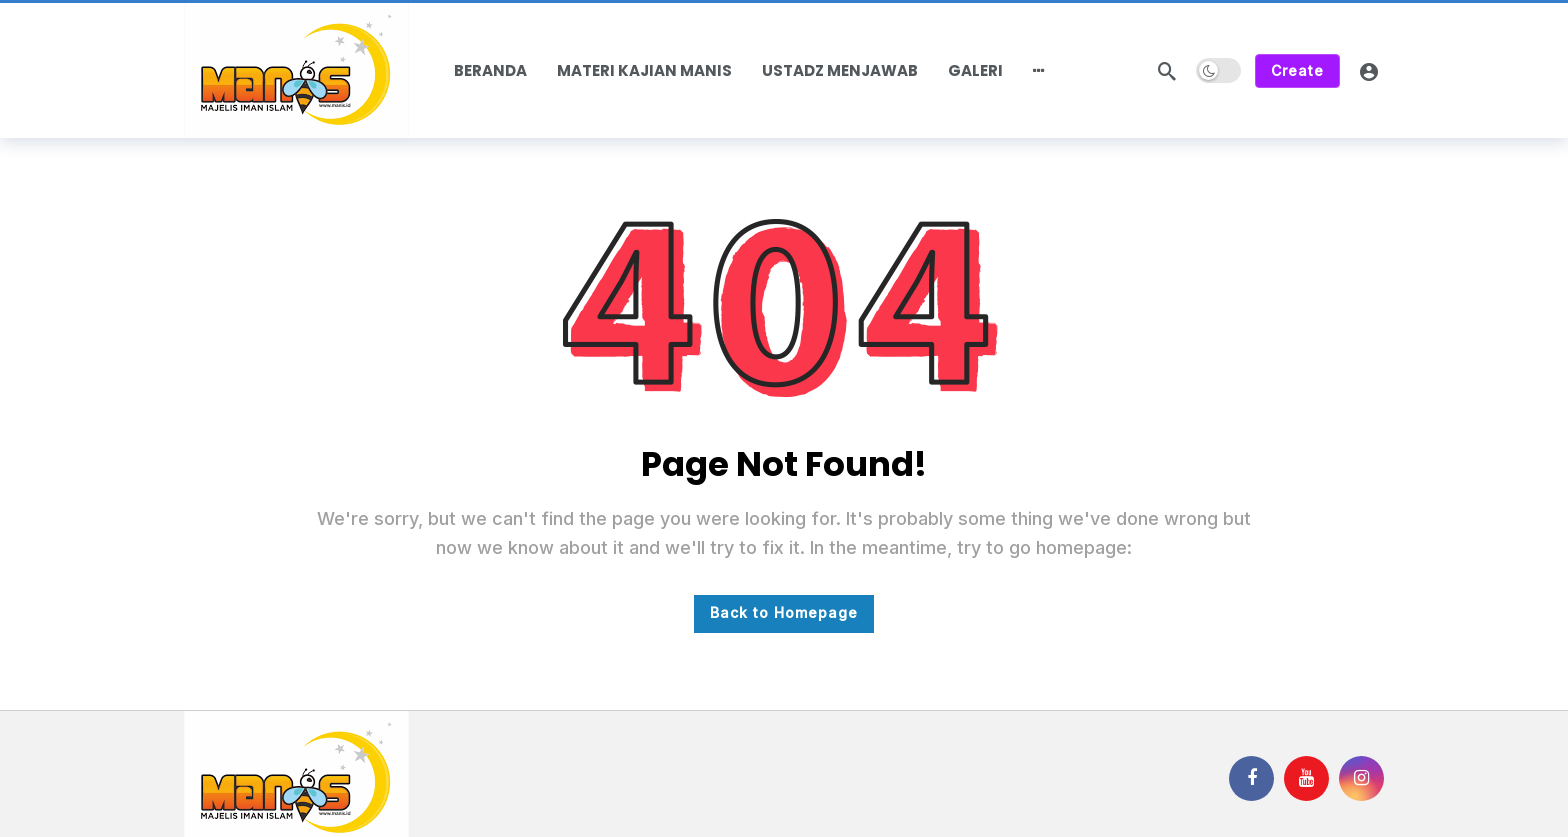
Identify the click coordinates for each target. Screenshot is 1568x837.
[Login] (1369, 71)
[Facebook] (1251, 778)
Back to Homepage (784, 612)
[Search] (1167, 71)
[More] (1039, 71)
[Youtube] (1306, 778)
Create (1297, 70)
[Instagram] (1361, 778)
